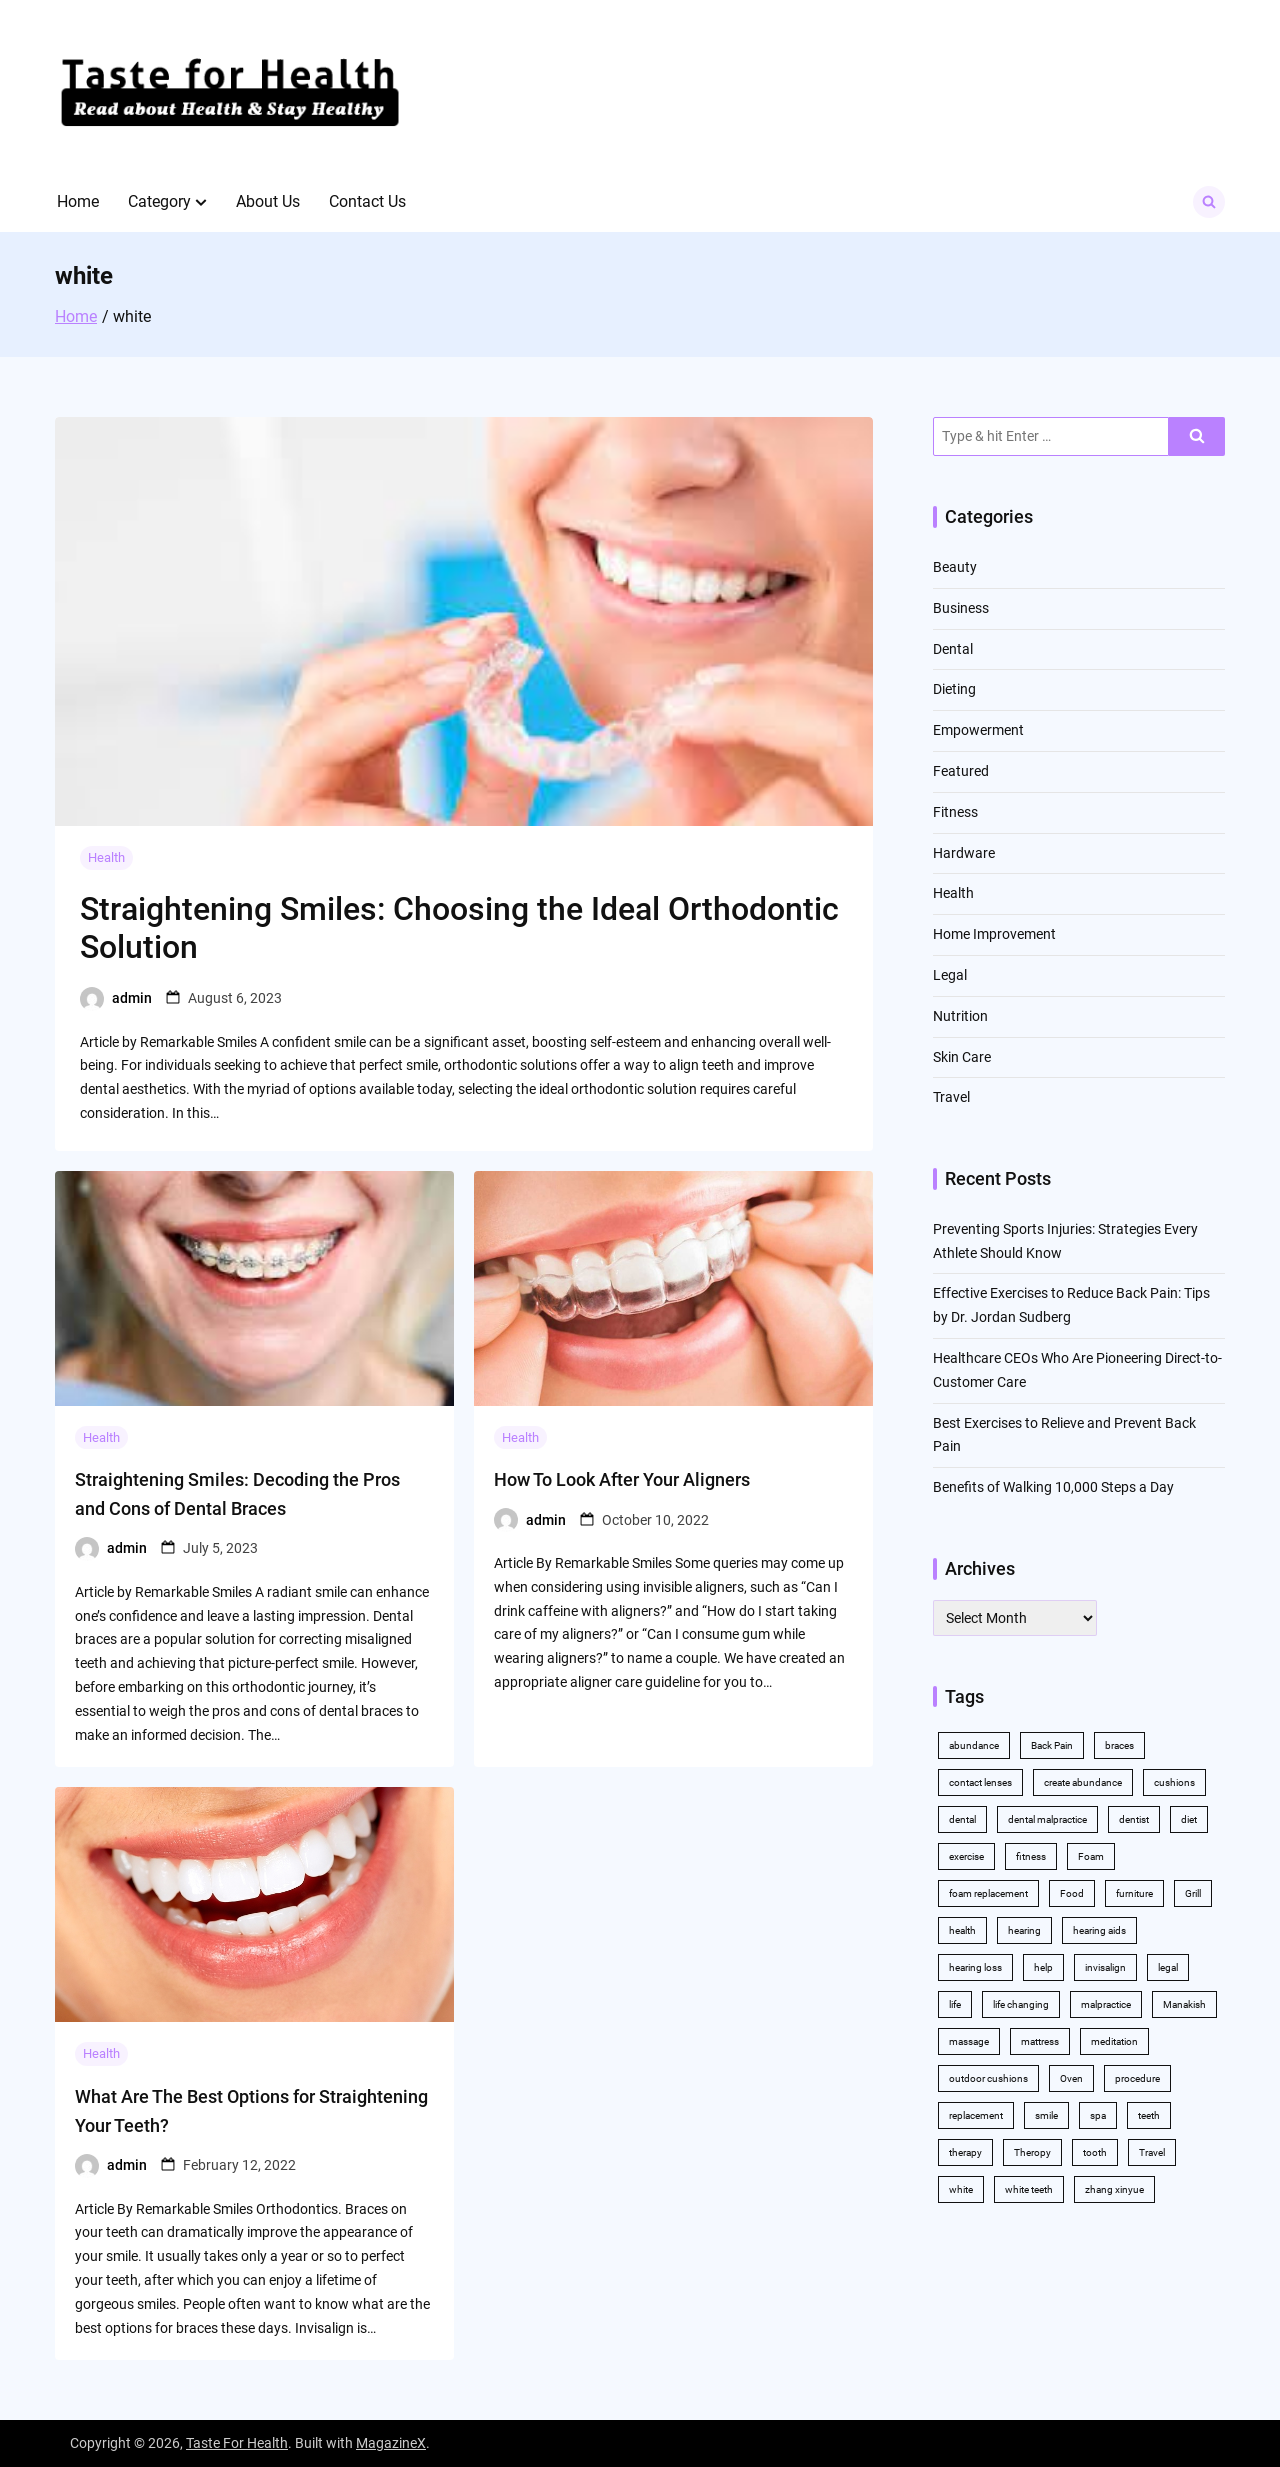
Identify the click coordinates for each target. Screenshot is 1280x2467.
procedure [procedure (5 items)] (1137, 2078)
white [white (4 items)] (961, 2189)
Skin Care (962, 1057)
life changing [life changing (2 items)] (1021, 2004)
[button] (201, 202)
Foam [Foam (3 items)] (1091, 1856)
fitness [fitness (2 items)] (1031, 1856)
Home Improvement (994, 934)
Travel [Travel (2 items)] (1152, 2152)
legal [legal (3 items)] (1168, 1967)
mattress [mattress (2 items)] (1040, 2041)
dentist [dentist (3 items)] (1134, 1819)
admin (132, 998)
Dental (953, 649)
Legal (950, 975)
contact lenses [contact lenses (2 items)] (980, 1782)
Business (961, 608)
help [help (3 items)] (1043, 1967)
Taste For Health (237, 2443)
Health (106, 857)
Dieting (954, 689)
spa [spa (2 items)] (1098, 2115)
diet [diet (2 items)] (1189, 1819)
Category (159, 201)
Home (78, 201)
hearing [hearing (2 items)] (1024, 1930)
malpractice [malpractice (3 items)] (1106, 2004)
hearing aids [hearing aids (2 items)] (1099, 1930)
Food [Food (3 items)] (1072, 1893)
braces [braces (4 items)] (1119, 1745)
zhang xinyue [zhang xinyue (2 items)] (1114, 2189)
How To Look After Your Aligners (622, 1479)
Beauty (955, 567)
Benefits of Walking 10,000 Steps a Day (1053, 1487)
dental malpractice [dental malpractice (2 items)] (1047, 1819)
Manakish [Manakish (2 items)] (1184, 2004)
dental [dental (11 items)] (962, 1819)
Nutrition (960, 1016)
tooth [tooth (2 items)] (1095, 2152)
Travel (951, 1097)
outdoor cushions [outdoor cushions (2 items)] (988, 2078)
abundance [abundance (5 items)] (974, 1745)
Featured (961, 771)
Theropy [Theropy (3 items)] (1032, 2152)
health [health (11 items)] (962, 1930)
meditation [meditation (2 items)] (1114, 2041)
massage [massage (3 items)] (969, 2041)
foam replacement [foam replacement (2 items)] (988, 1893)
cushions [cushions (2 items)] (1174, 1782)
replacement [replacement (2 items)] (976, 2115)
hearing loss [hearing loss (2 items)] (975, 1967)
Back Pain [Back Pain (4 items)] (1052, 1745)
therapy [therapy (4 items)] (965, 2152)
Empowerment (978, 730)
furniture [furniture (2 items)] (1134, 1893)
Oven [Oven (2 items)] (1071, 2078)
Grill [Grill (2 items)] (1193, 1893)
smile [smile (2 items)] (1046, 2115)
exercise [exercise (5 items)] (966, 1856)
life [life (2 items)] (955, 2004)
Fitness (955, 812)
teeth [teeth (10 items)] (1149, 2115)
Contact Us (367, 201)
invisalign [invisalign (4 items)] (1105, 1967)
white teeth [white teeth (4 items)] (1029, 2189)
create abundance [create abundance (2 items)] (1083, 1782)
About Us (268, 201)
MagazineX (391, 2443)
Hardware (964, 853)
